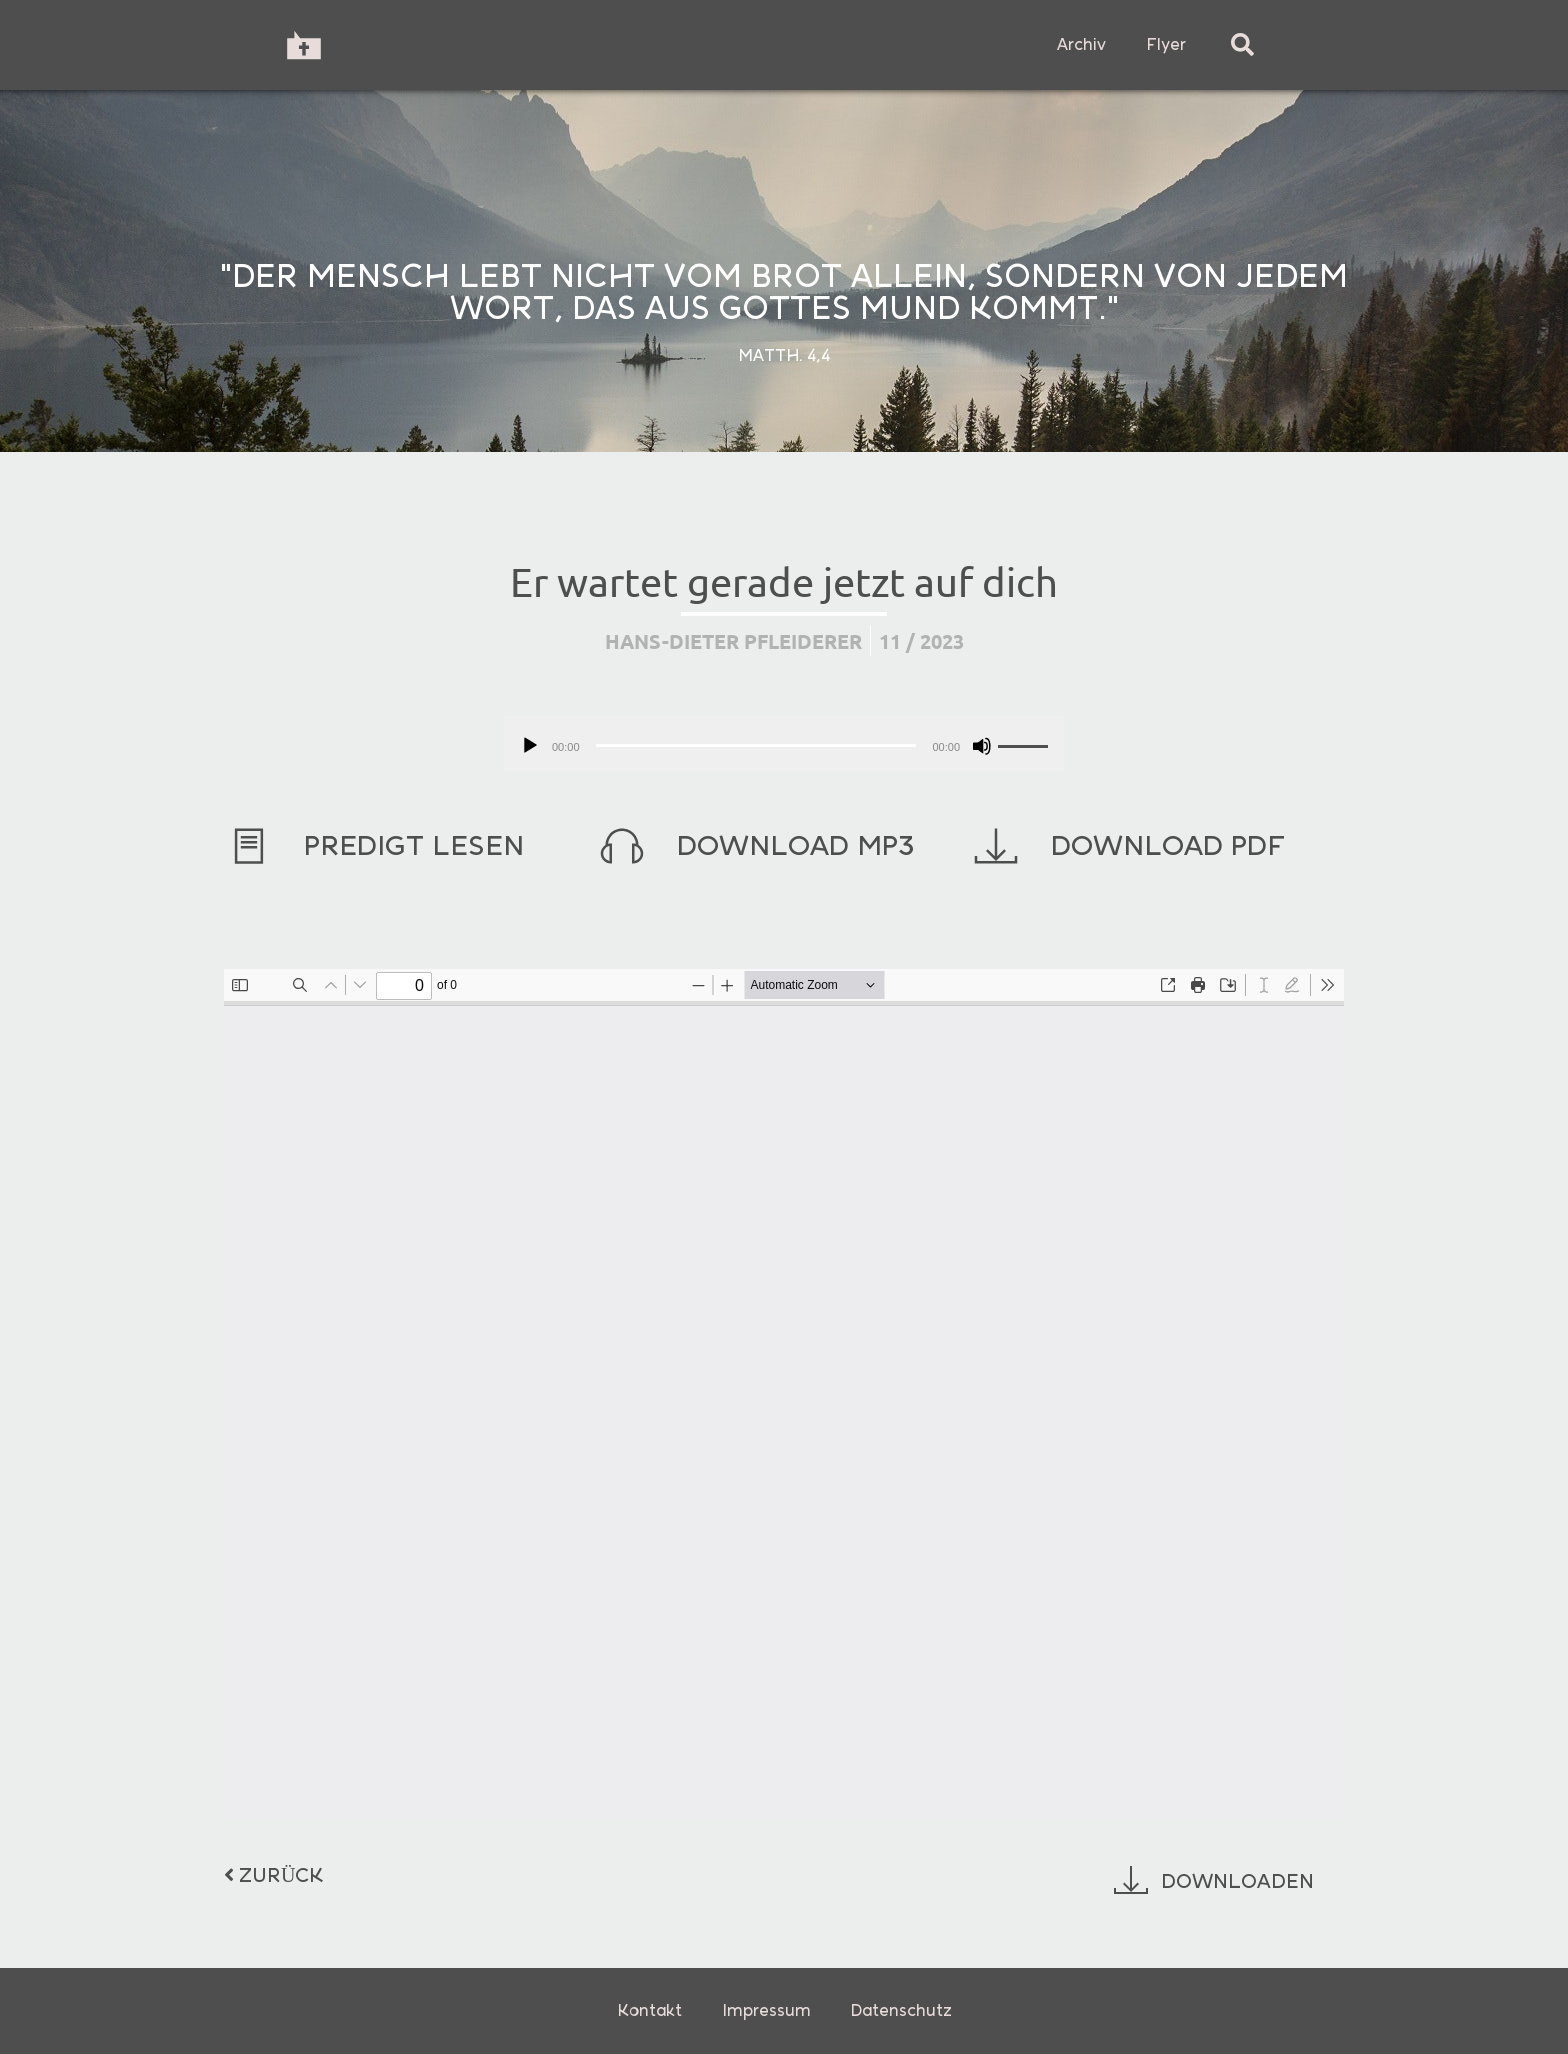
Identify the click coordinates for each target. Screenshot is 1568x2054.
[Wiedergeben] (530, 746)
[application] (784, 743)
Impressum (766, 2010)
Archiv (1081, 44)
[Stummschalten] (982, 746)
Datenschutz (901, 2010)
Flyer (1166, 44)
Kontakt (649, 2010)
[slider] (756, 745)
